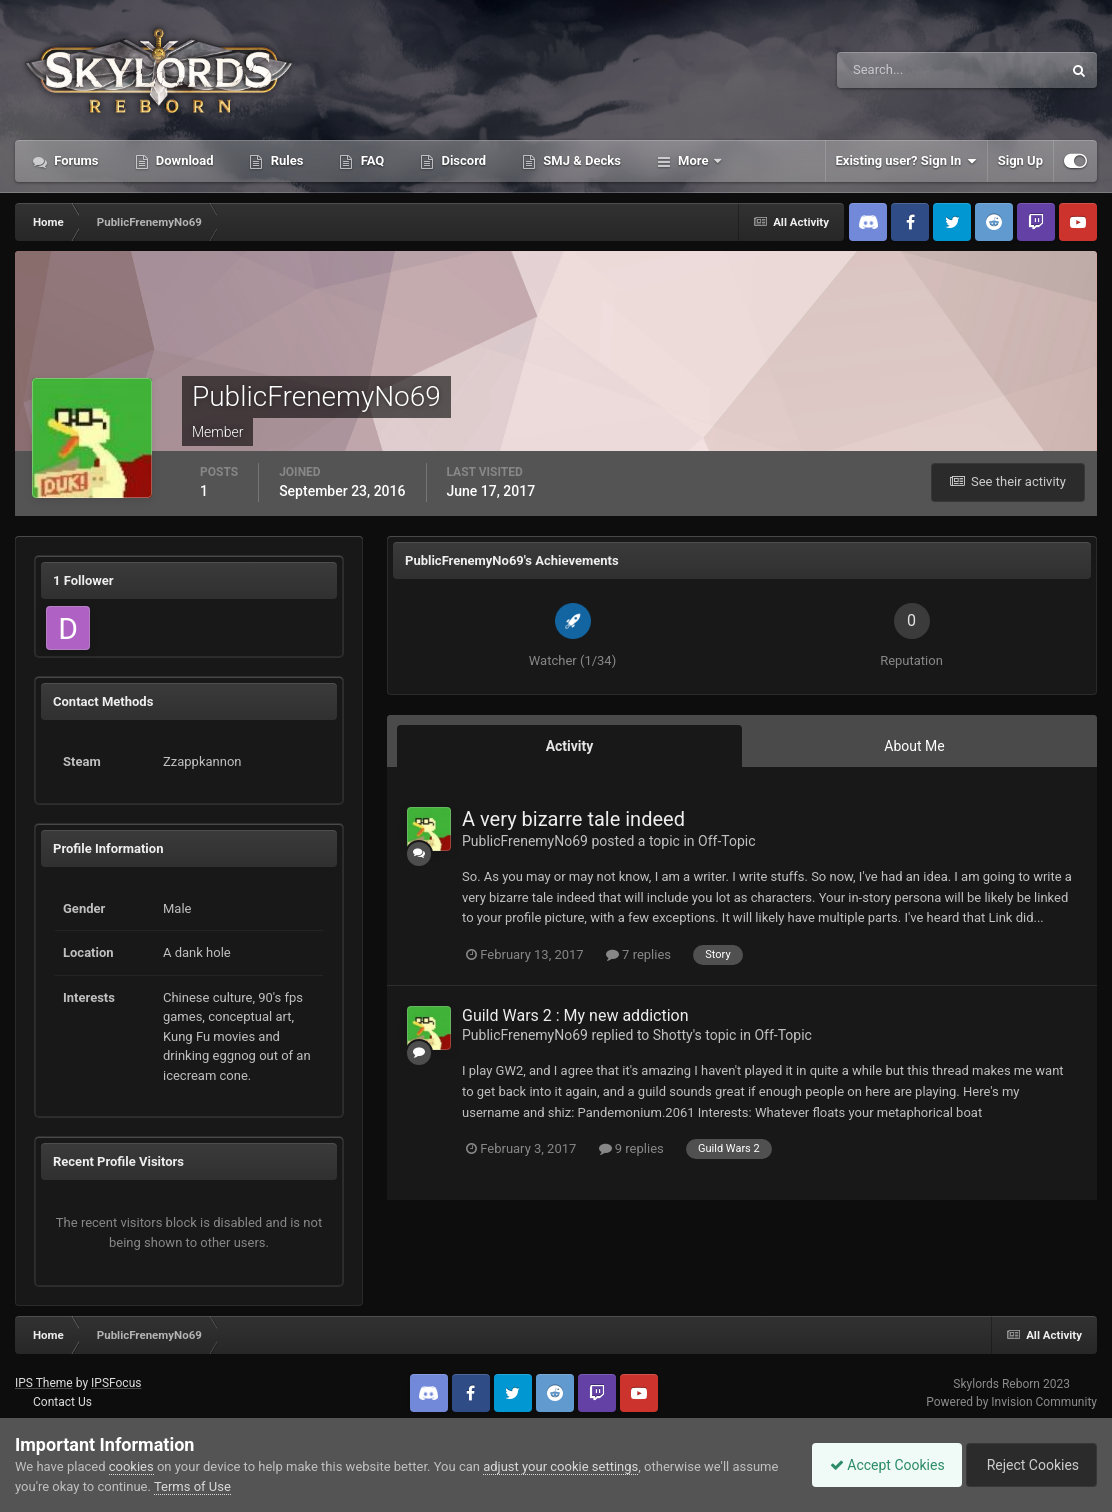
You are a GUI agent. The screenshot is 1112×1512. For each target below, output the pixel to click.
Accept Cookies (877, 1465)
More (693, 160)
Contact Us (62, 1402)
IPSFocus (116, 1383)
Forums (75, 160)
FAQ (370, 160)
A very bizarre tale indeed (573, 819)
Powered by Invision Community (1011, 1402)
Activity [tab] (570, 746)
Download (183, 160)
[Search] (888, 70)
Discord (462, 160)
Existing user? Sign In (906, 161)
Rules (285, 160)
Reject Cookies (1028, 1465)
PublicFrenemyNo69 (525, 841)
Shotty (673, 1035)
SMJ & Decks (580, 160)
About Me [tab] (914, 746)
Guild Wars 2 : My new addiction (575, 1015)
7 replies (638, 954)
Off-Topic (727, 841)
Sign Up (1020, 160)
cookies (131, 1466)
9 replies (631, 1148)
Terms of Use (241, 1486)
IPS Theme (44, 1383)
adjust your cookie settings (560, 1466)
